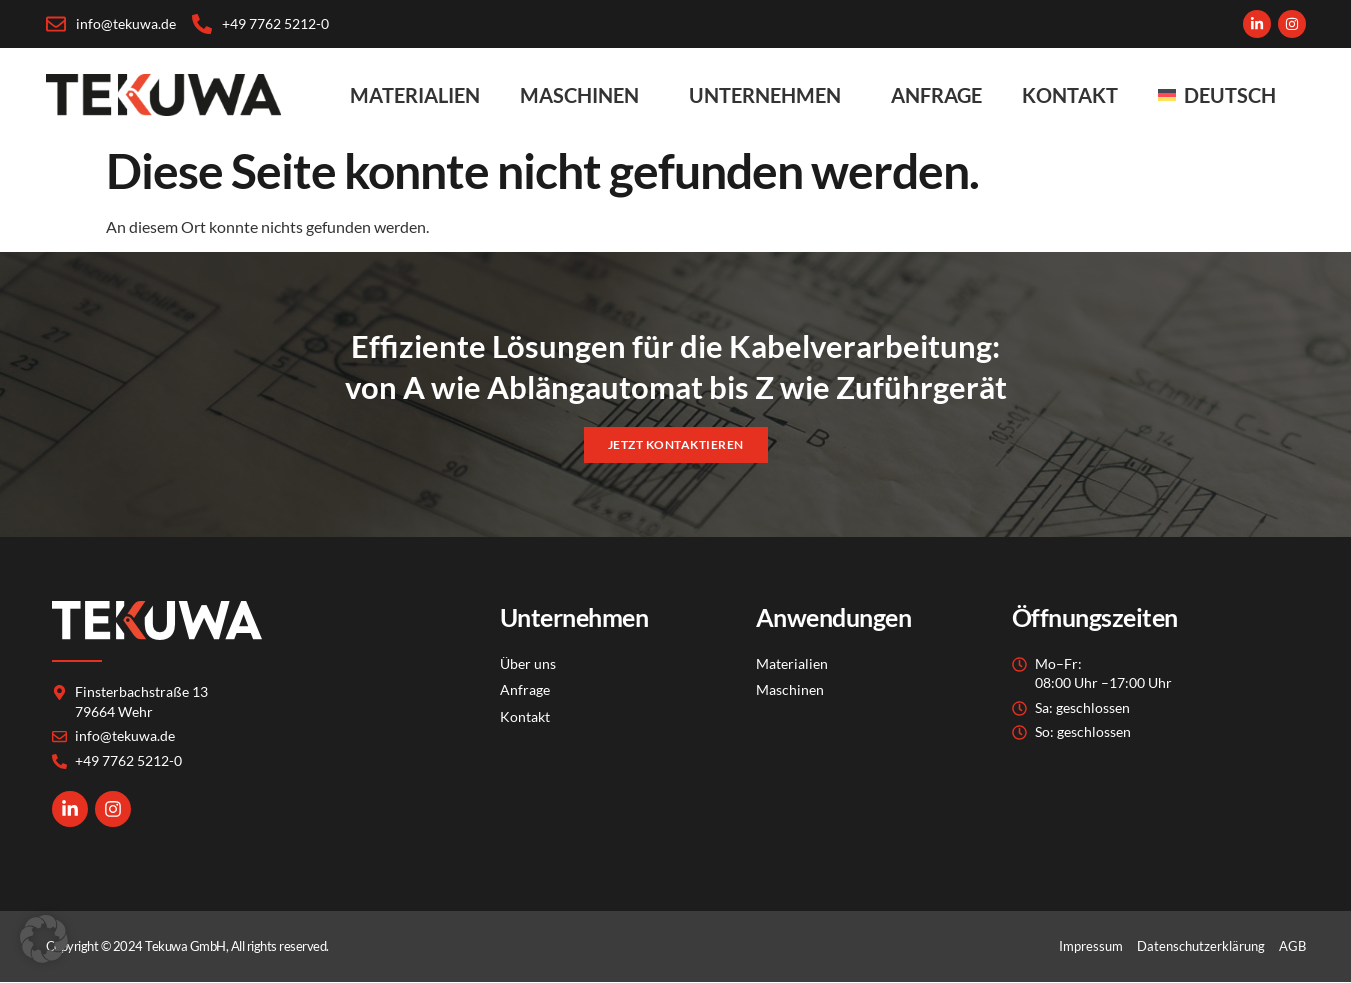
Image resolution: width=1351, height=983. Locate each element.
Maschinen (584, 95)
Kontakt (1070, 95)
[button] (44, 939)
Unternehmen (770, 95)
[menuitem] (1222, 95)
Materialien (415, 95)
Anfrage (936, 95)
